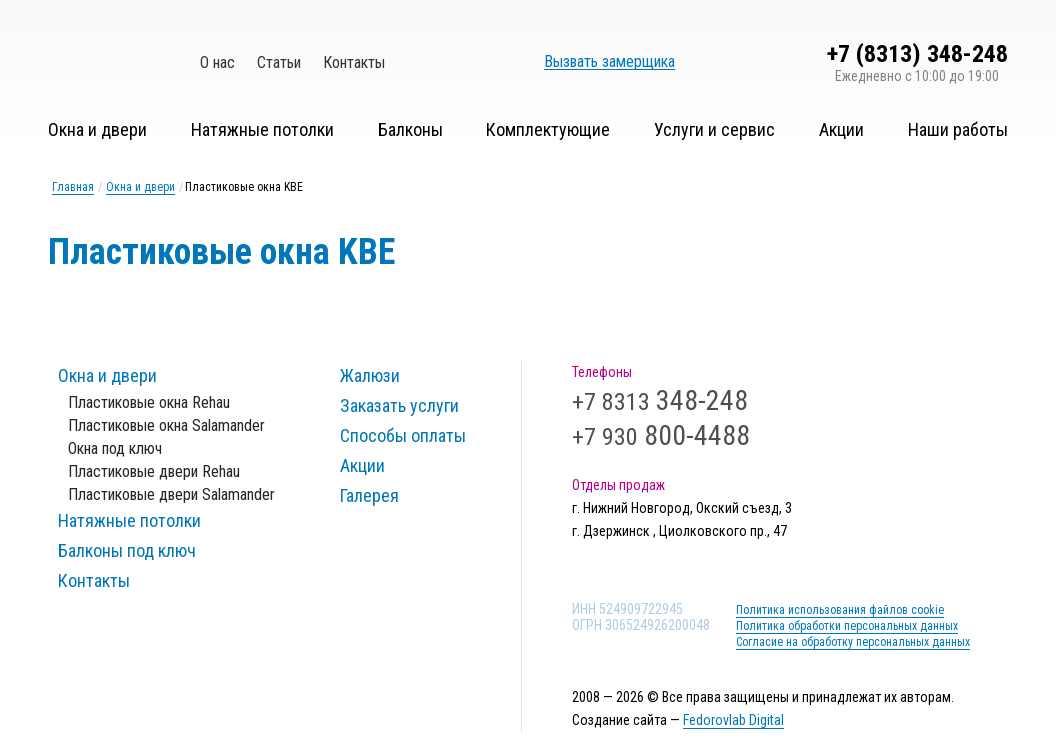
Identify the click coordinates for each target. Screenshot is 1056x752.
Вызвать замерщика (609, 62)
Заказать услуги (399, 405)
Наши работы (958, 129)
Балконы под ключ (127, 550)
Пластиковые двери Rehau (154, 471)
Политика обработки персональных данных (847, 626)
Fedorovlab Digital (733, 720)
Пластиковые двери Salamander (171, 494)
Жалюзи (370, 375)
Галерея (369, 495)
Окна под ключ (115, 448)
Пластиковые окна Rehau (149, 402)
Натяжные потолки (262, 129)
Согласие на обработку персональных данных (853, 642)
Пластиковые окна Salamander (166, 425)
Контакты (354, 62)
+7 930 (661, 437)
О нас (217, 62)
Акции (841, 129)
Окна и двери (97, 129)
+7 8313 (660, 402)
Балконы (410, 129)
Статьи (279, 62)
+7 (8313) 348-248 (917, 54)
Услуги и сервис (714, 129)
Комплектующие (548, 129)
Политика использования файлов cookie (840, 610)
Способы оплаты (403, 435)
